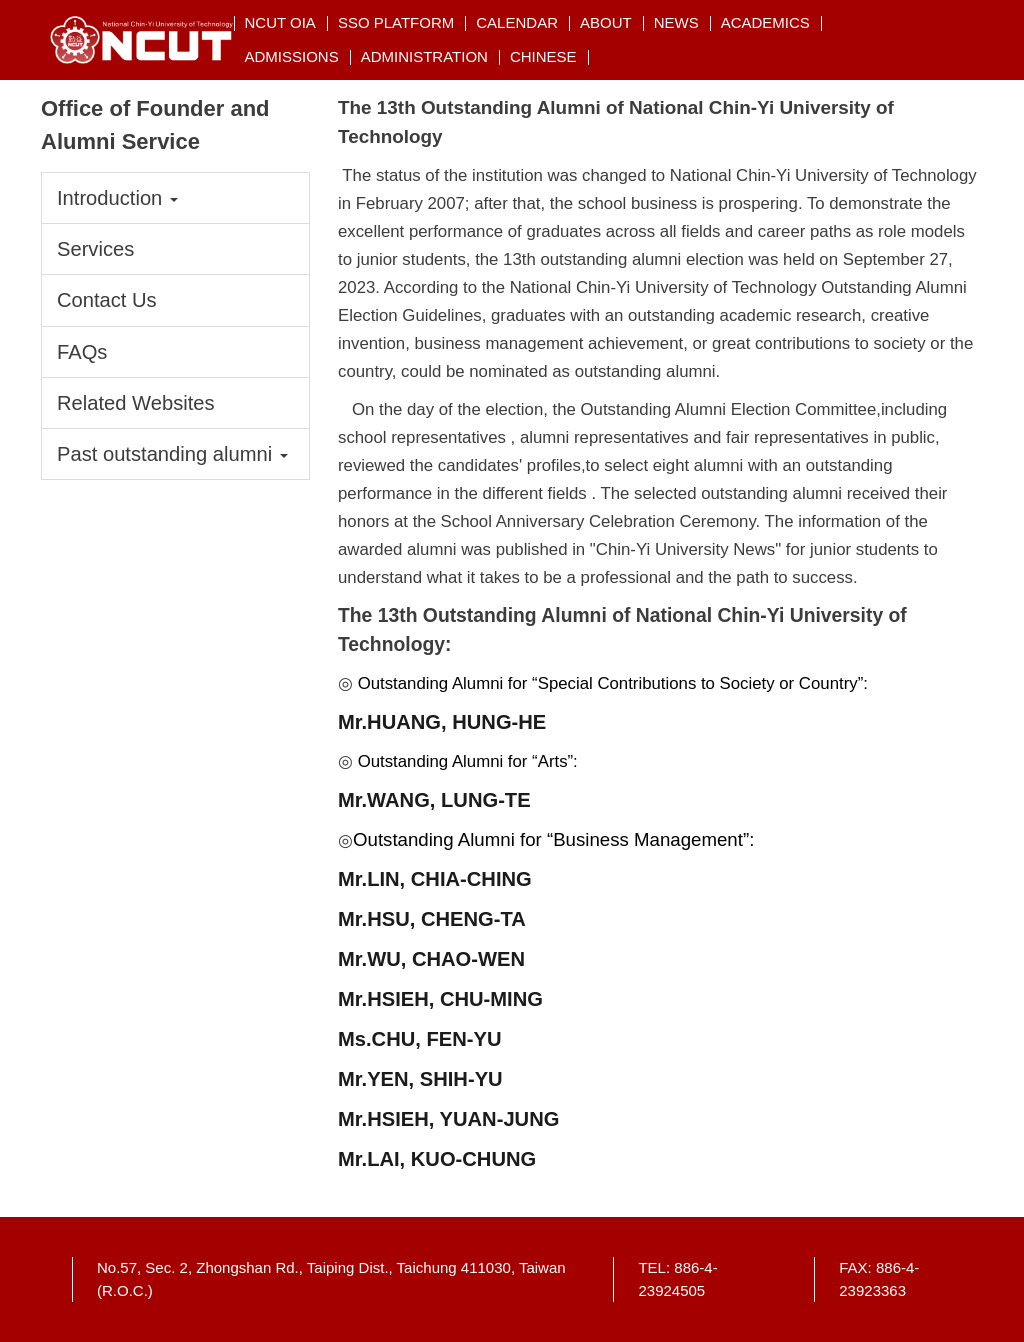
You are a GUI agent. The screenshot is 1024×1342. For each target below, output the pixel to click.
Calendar (517, 22)
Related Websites (136, 403)
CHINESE (543, 56)
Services (95, 249)
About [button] (606, 22)
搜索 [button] (948, 22)
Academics (765, 22)
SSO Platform (396, 22)
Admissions (291, 56)
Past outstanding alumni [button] (172, 454)
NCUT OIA (279, 22)
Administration (424, 56)
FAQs (82, 352)
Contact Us (107, 300)
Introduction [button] (117, 198)
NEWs (676, 22)
